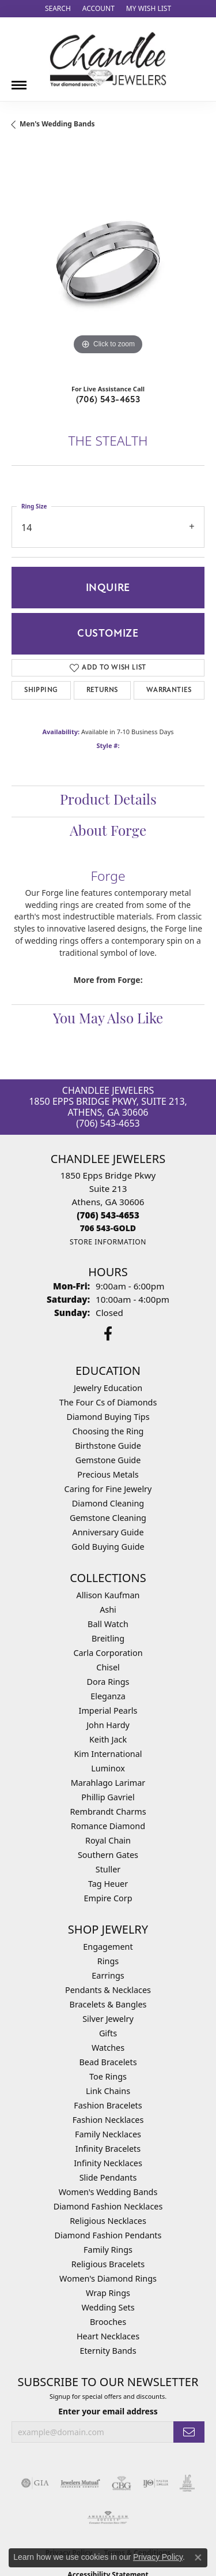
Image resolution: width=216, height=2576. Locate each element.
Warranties (169, 690)
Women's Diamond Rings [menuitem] (108, 2278)
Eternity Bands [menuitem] (107, 2350)
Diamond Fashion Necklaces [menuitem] (108, 2206)
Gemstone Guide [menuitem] (108, 1460)
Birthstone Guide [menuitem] (108, 1445)
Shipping (41, 690)
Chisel (107, 1667)
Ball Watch (108, 1623)
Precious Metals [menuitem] (107, 1474)
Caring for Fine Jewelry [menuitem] (108, 1488)
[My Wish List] (148, 8)
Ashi (108, 1609)
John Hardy (108, 1724)
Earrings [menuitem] (108, 1975)
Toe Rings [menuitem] (108, 2076)
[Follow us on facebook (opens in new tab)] (108, 1334)
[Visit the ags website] (108, 2517)
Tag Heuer (108, 1883)
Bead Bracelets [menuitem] (108, 2062)
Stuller (108, 1869)
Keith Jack (108, 1739)
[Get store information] (108, 1242)
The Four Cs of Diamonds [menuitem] (108, 1402)
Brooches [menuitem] (108, 2321)
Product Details (108, 801)
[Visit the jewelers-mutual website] (80, 2483)
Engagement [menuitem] (107, 1946)
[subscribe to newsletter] (188, 2432)
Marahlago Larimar (108, 1782)
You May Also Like (108, 1020)
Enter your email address (108, 2411)
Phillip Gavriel (107, 1797)
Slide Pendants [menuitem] (108, 2177)
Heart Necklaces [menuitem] (108, 2336)
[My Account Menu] (98, 8)
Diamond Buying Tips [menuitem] (107, 1416)
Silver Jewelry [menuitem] (108, 2018)
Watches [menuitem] (108, 2047)
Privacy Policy (158, 2557)
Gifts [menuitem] (108, 2033)
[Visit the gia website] (35, 2483)
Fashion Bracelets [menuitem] (108, 2105)
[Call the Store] (108, 1215)
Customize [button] (108, 633)
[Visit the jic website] (187, 2483)
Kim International (108, 1753)
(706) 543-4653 (108, 399)
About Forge (108, 832)
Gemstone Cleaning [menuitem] (108, 1517)
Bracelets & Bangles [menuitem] (108, 2004)
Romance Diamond (108, 1825)
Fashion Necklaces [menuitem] (108, 2119)
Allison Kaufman (108, 1595)
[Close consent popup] (198, 2557)
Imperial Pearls (108, 1710)
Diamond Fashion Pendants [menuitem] (108, 2235)
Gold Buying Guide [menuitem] (107, 1546)
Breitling (108, 1638)
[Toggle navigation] (19, 80)
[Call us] (108, 1227)
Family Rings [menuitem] (108, 2249)
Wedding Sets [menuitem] (107, 2307)
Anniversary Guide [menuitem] (107, 1532)
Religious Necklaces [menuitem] (108, 2220)
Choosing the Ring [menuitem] (108, 1431)
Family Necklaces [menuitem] (108, 2134)
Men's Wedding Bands (57, 124)
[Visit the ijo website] (156, 2483)
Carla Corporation (107, 1652)
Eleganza (107, 1696)
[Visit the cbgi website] (121, 2483)
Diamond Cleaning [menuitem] (108, 1503)
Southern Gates (108, 1854)
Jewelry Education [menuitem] (108, 1387)
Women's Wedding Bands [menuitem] (108, 2191)
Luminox (108, 1768)
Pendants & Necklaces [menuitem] (108, 1989)
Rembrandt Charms (108, 1811)
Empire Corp (108, 1898)
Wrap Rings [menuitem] (108, 2292)
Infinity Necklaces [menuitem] (108, 2163)
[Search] (58, 8)
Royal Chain (108, 1840)
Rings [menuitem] (108, 1961)
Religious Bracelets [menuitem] (108, 2264)
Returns (102, 690)
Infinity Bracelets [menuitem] (108, 2148)
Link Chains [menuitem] (108, 2090)
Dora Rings (108, 1681)
